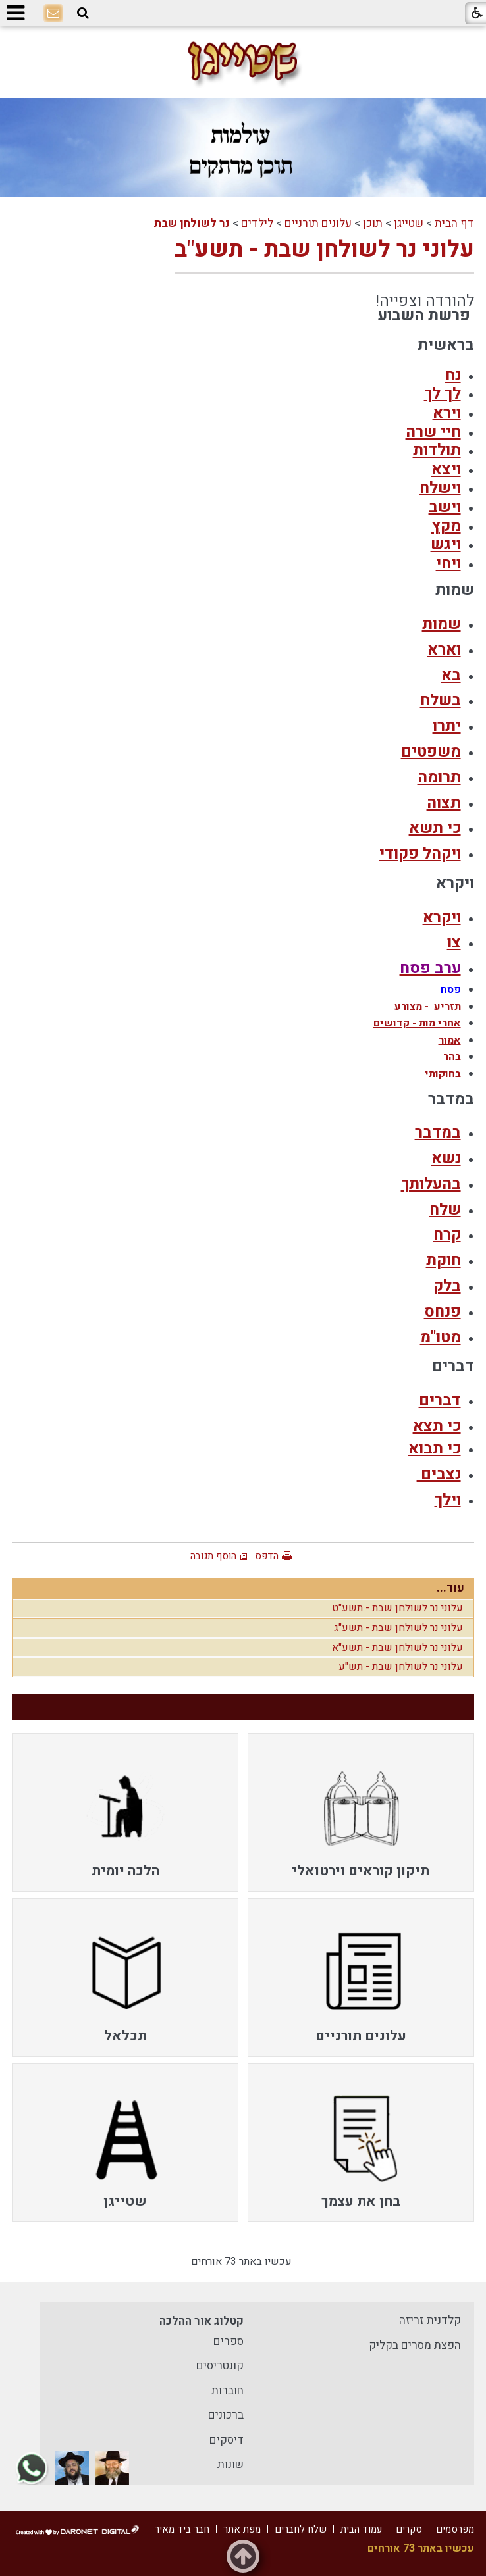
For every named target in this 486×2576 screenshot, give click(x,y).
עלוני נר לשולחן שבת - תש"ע (400, 1667)
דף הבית (454, 223)
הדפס (267, 1556)
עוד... (450, 1588)
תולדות (437, 450)
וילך (448, 1499)
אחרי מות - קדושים (417, 1023)
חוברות (227, 2391)
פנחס (442, 1311)
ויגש (446, 544)
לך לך (442, 393)
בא (451, 675)
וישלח (440, 487)
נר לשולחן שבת (191, 223)
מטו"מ (440, 1337)
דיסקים (226, 2440)
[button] (83, 13)
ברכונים (226, 2415)
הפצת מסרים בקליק (415, 2345)
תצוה (444, 803)
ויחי (448, 563)
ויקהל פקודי (420, 853)
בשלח (440, 700)
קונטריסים (220, 2366)
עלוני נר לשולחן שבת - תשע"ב (324, 249)
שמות (441, 624)
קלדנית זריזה (430, 2320)
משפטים (431, 751)
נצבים (439, 1474)
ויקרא (442, 917)
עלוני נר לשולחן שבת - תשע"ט (397, 1608)
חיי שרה (433, 431)
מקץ (446, 526)
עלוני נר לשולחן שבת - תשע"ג (398, 1628)
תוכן (373, 223)
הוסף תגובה (213, 1556)
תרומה (439, 777)
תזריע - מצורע (427, 1007)
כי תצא (437, 1426)
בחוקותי (443, 1074)
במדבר (438, 1132)
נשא (446, 1158)
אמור (450, 1040)
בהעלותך (431, 1184)
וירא (447, 412)
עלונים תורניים (318, 223)
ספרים (228, 2341)
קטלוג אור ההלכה (201, 2321)
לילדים (257, 223)
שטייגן (408, 223)
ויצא (446, 469)
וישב (445, 506)
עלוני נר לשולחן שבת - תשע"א (397, 1647)
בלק (447, 1286)
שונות (230, 2464)
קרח (447, 1234)
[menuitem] (361, 1812)
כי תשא (435, 828)
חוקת (443, 1260)
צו (454, 942)
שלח (445, 1209)
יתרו (447, 726)
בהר (452, 1057)
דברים (440, 1400)
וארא (444, 649)
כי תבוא (434, 1448)
